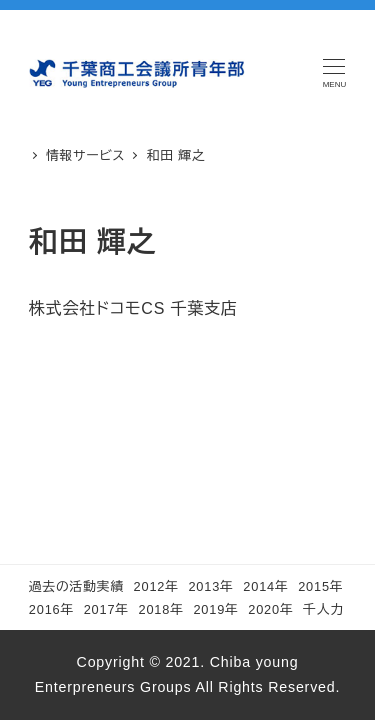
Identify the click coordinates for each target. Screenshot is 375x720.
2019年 (215, 609)
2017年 (106, 609)
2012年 (156, 586)
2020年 (270, 609)
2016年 (51, 609)
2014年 (265, 586)
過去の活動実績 (76, 586)
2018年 (161, 609)
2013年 (210, 586)
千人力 (323, 609)
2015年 (320, 586)
